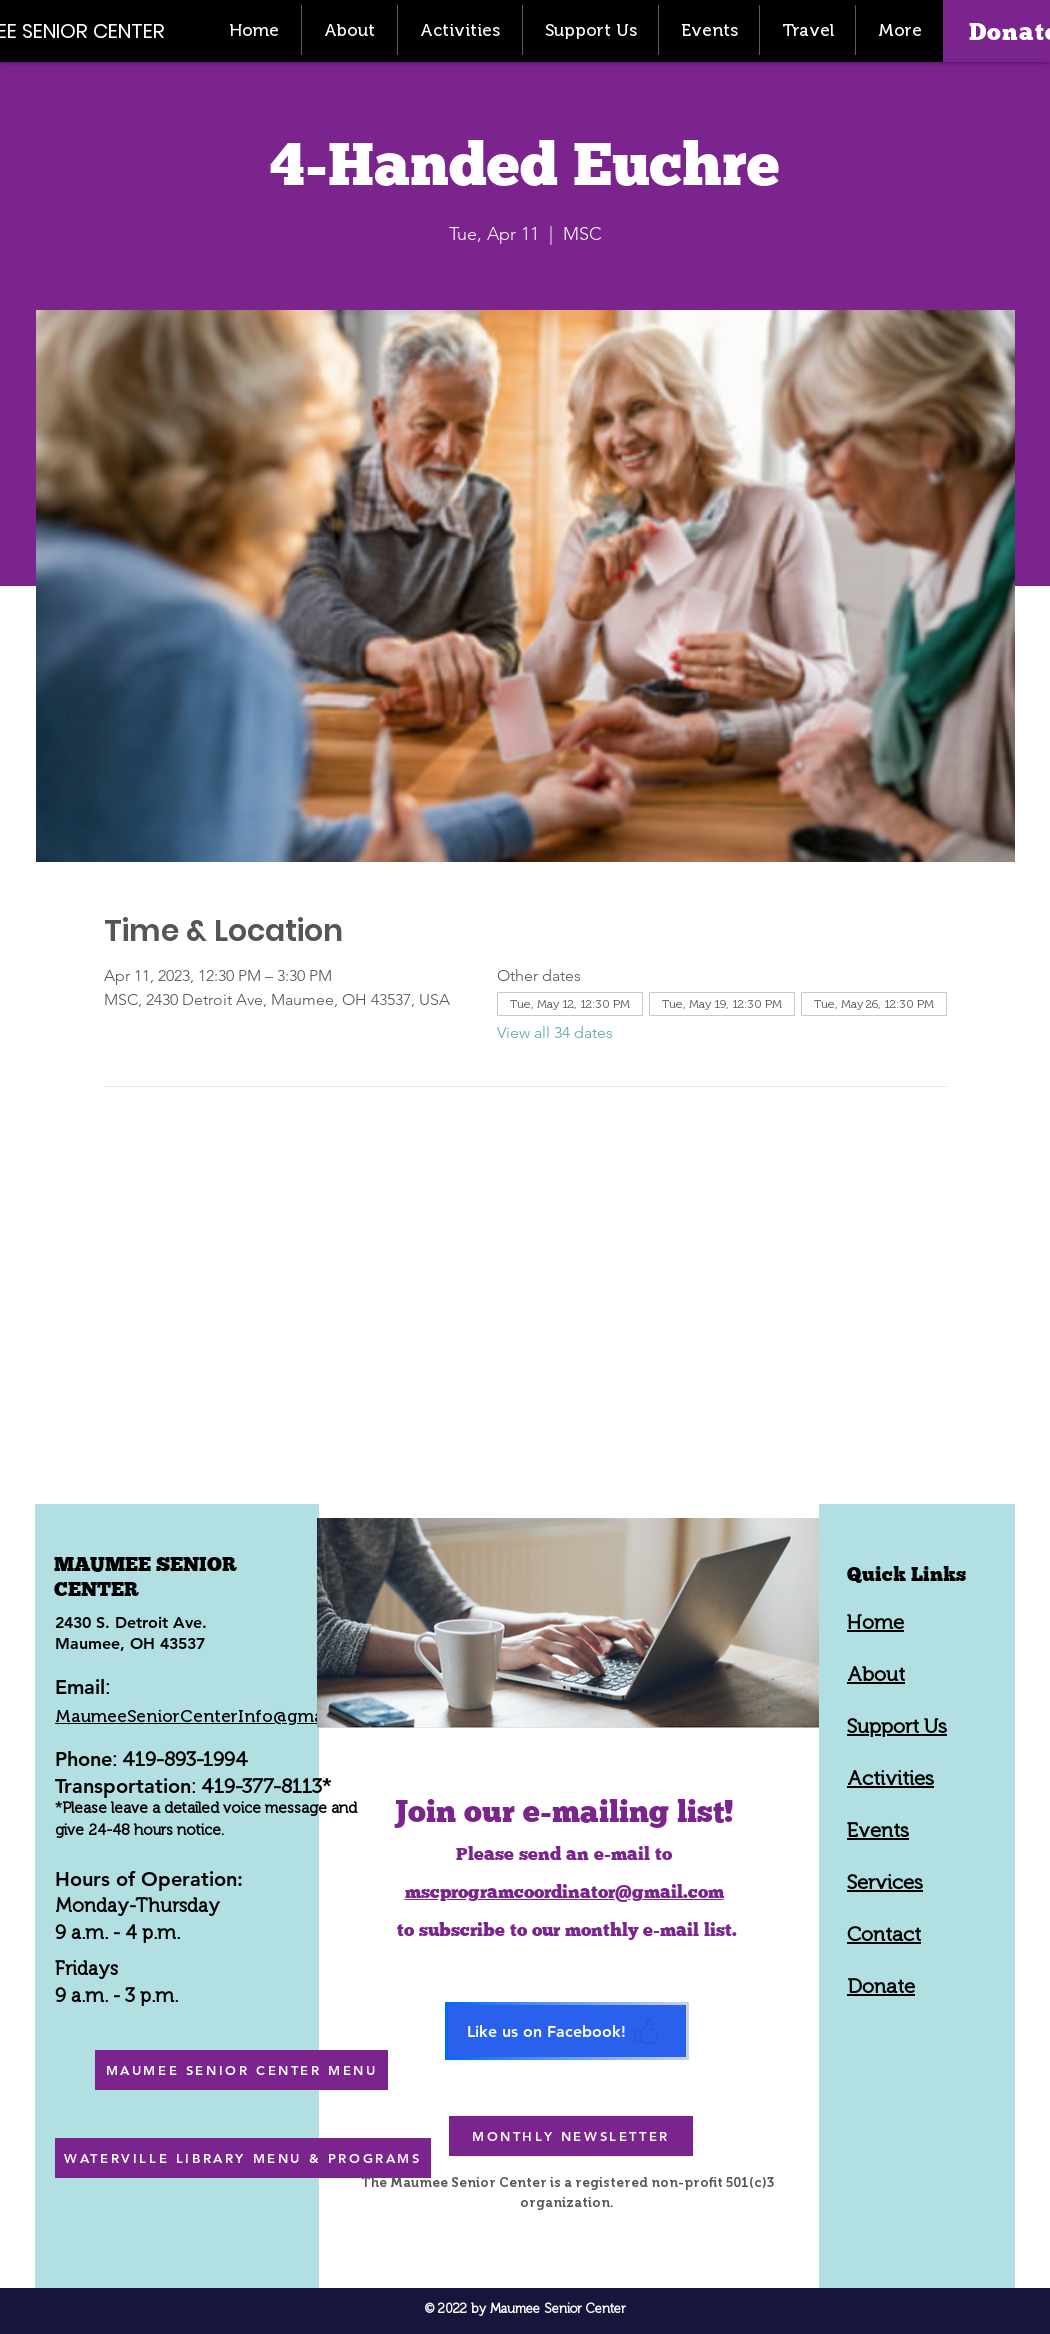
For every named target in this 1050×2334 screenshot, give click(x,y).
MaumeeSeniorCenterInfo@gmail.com (214, 1716)
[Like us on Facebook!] (567, 2031)
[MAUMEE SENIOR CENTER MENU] (241, 2070)
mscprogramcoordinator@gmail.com (564, 1891)
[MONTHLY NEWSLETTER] (571, 2136)
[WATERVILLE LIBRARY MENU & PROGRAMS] (243, 2158)
